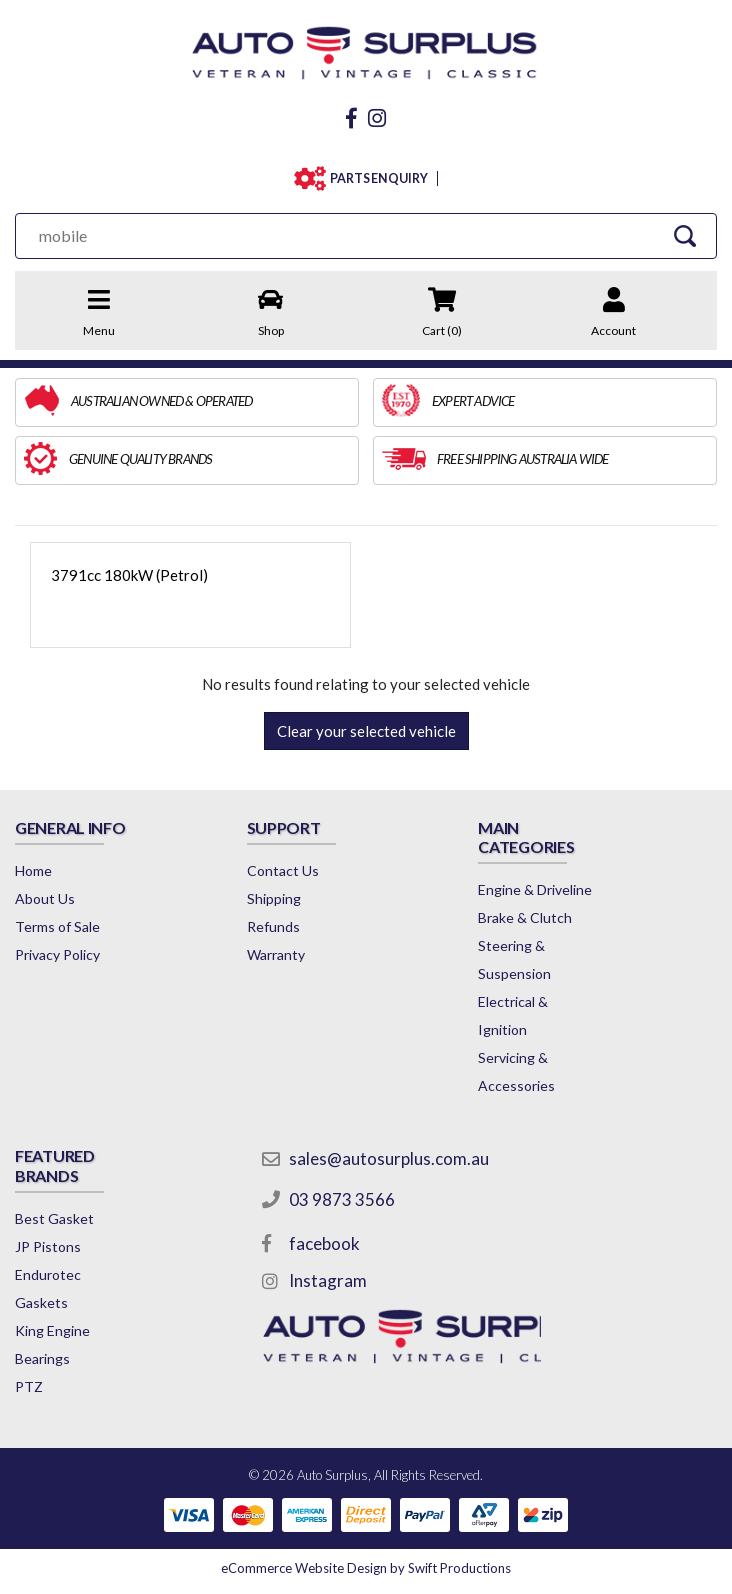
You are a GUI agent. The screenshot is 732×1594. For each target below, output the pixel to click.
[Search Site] (684, 235)
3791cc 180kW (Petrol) (129, 575)
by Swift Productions (366, 1568)
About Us (45, 898)
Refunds (273, 926)
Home (33, 870)
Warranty (276, 954)
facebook (324, 1243)
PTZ (29, 1386)
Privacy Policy (57, 954)
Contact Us (283, 870)
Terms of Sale (57, 926)
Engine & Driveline (535, 889)
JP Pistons (48, 1246)
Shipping (274, 898)
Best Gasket (54, 1218)
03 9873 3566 (342, 1199)
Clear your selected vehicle (366, 731)
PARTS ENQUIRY (379, 178)
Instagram (328, 1280)
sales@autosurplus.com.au (389, 1158)
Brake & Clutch (525, 917)
